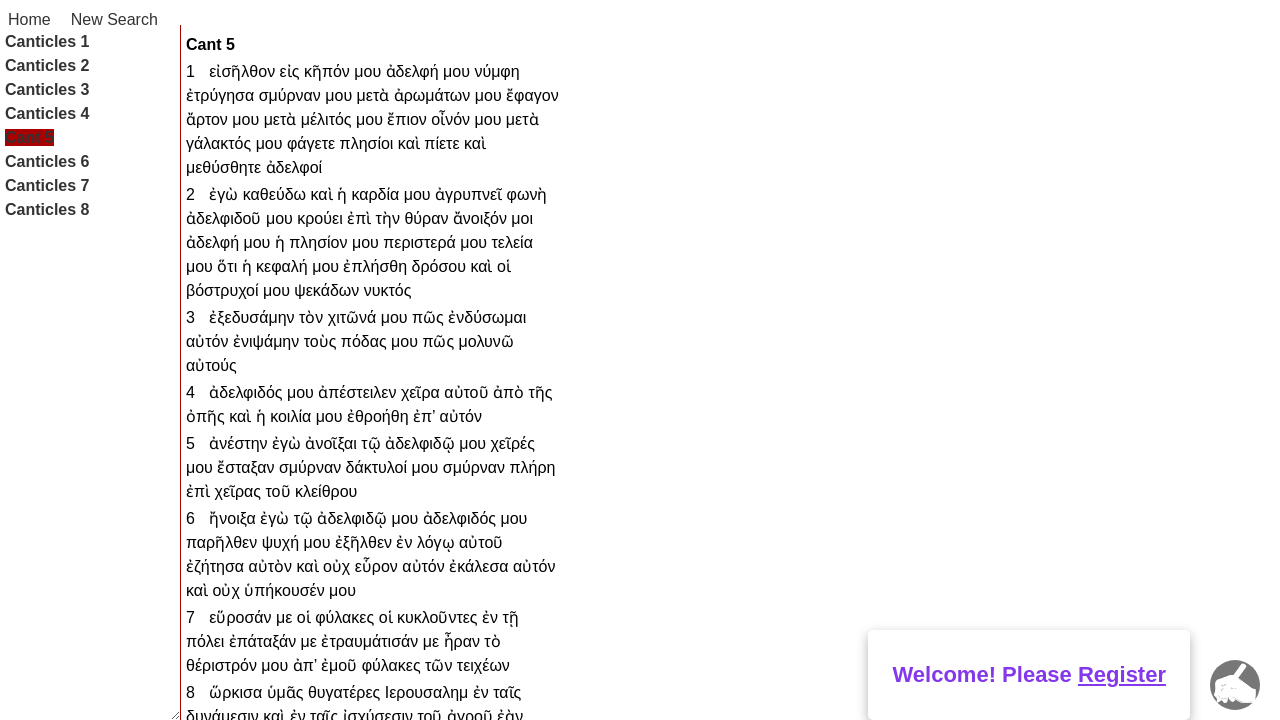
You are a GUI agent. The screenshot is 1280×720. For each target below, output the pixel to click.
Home (29, 19)
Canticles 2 (47, 65)
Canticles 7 (47, 185)
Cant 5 (29, 137)
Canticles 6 (47, 161)
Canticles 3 (47, 89)
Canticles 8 (47, 209)
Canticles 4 (47, 113)
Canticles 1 (47, 41)
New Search (114, 19)
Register (1122, 674)
